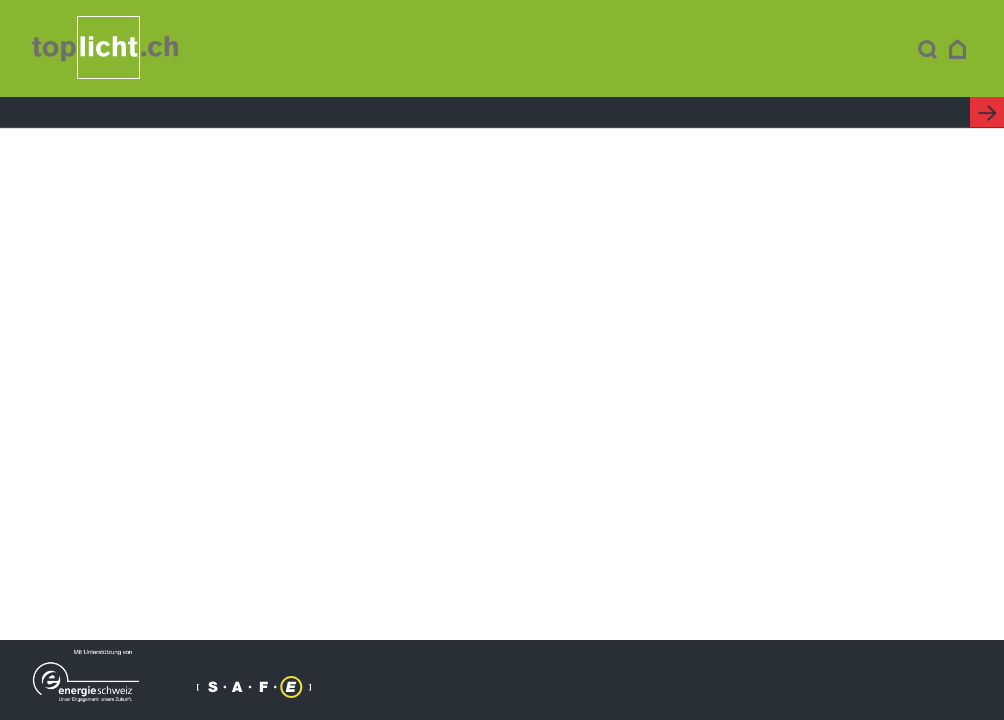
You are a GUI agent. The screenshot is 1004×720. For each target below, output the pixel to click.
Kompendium (361, 50)
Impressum (498, 684)
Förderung (618, 50)
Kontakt (861, 50)
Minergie (493, 50)
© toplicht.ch (409, 684)
